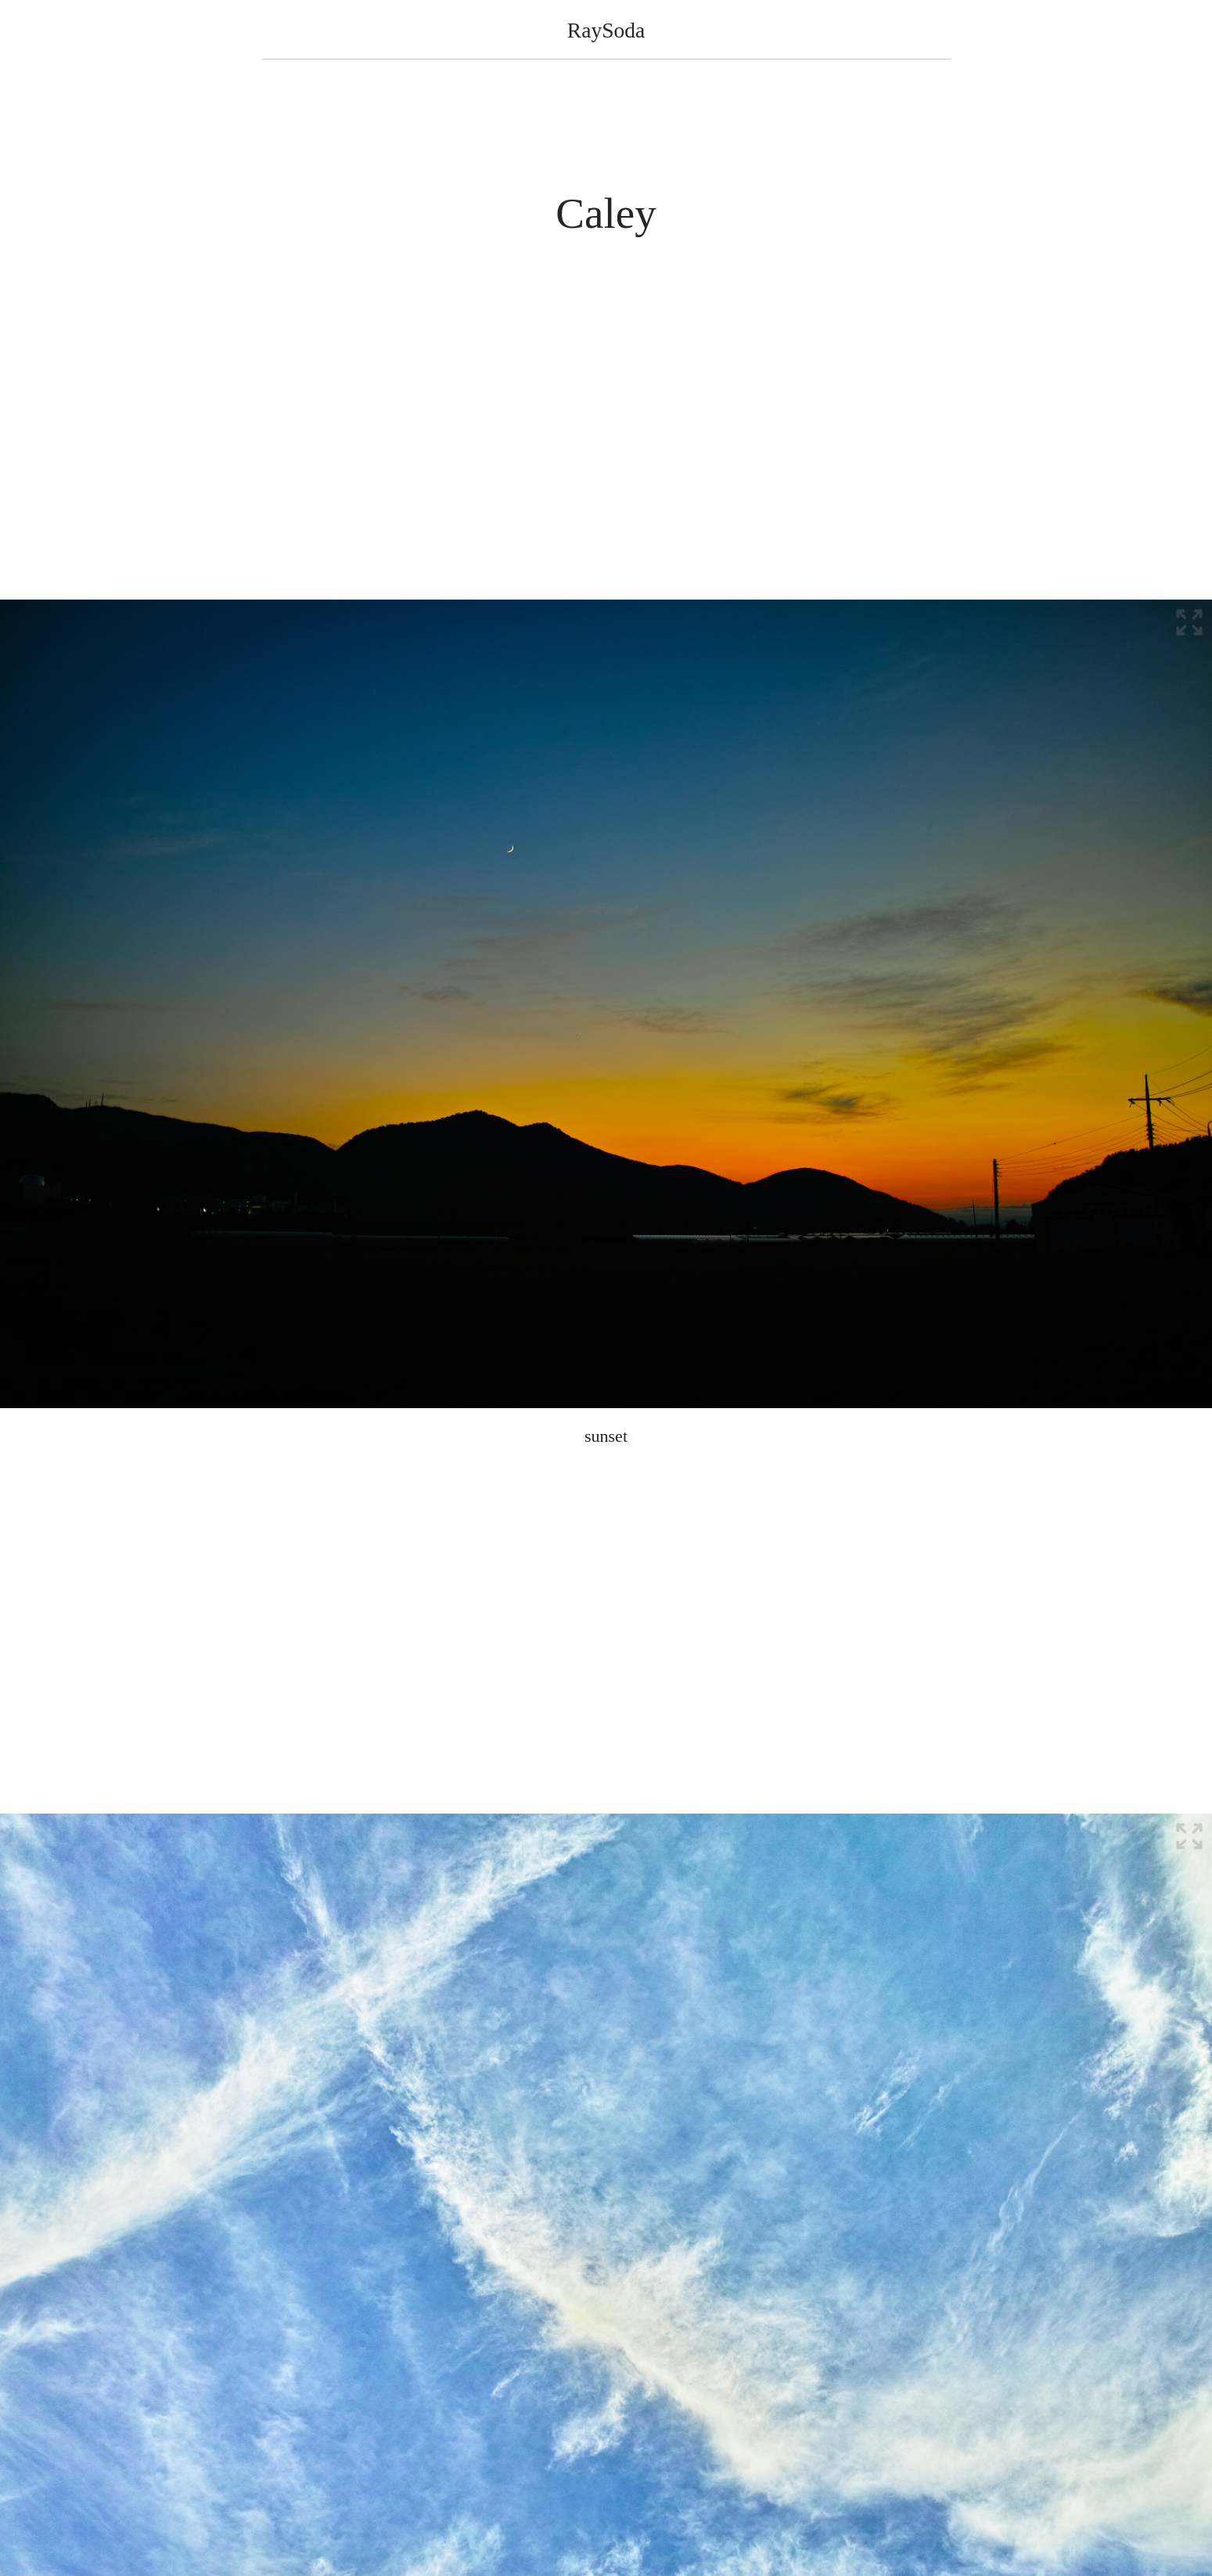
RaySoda (606, 30)
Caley (606, 213)
